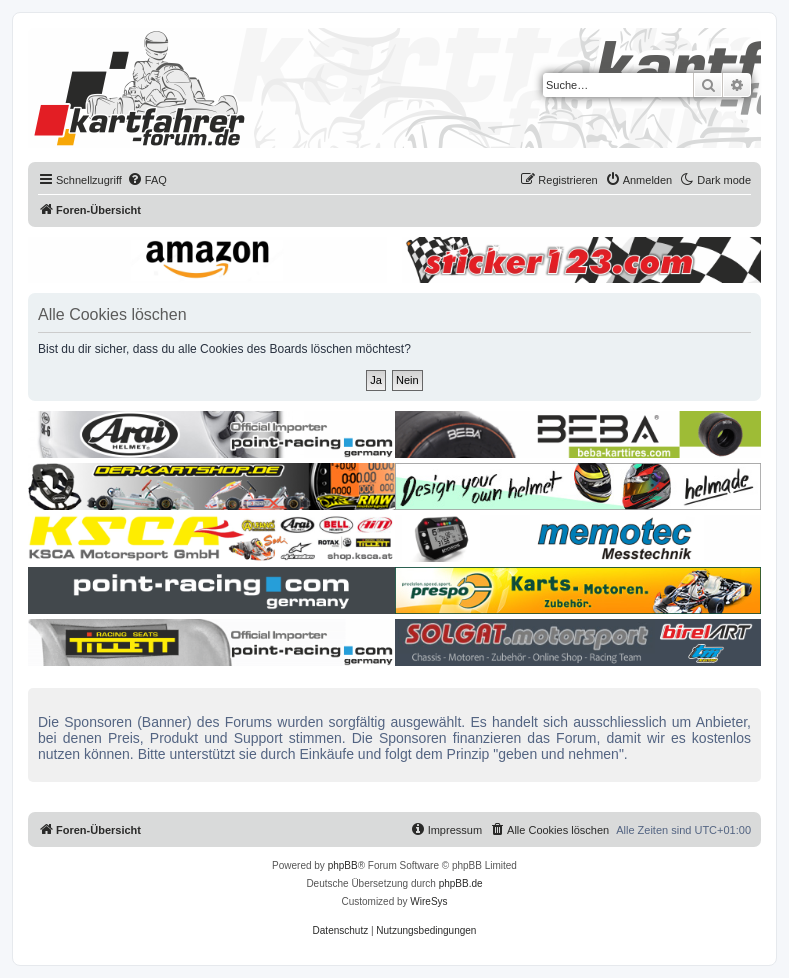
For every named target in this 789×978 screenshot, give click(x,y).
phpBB (343, 865)
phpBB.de (461, 883)
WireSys (428, 901)
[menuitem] (147, 180)
